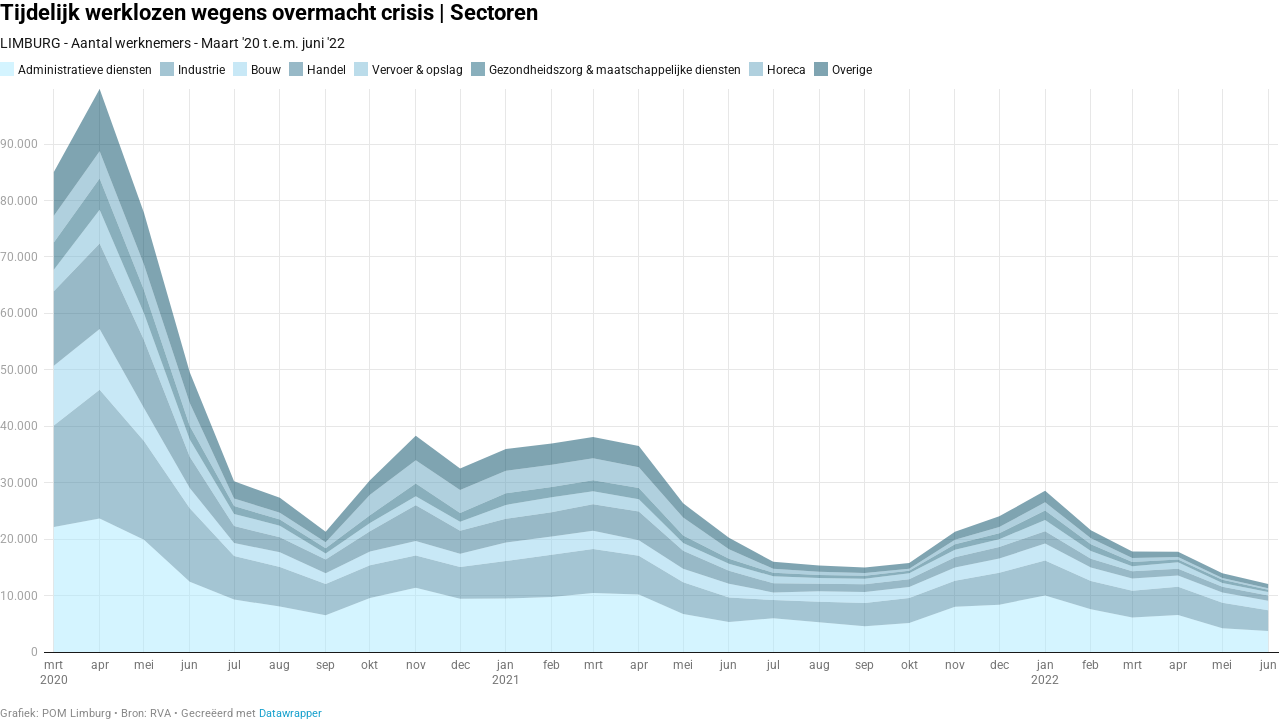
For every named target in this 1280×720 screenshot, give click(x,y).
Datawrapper (290, 713)
